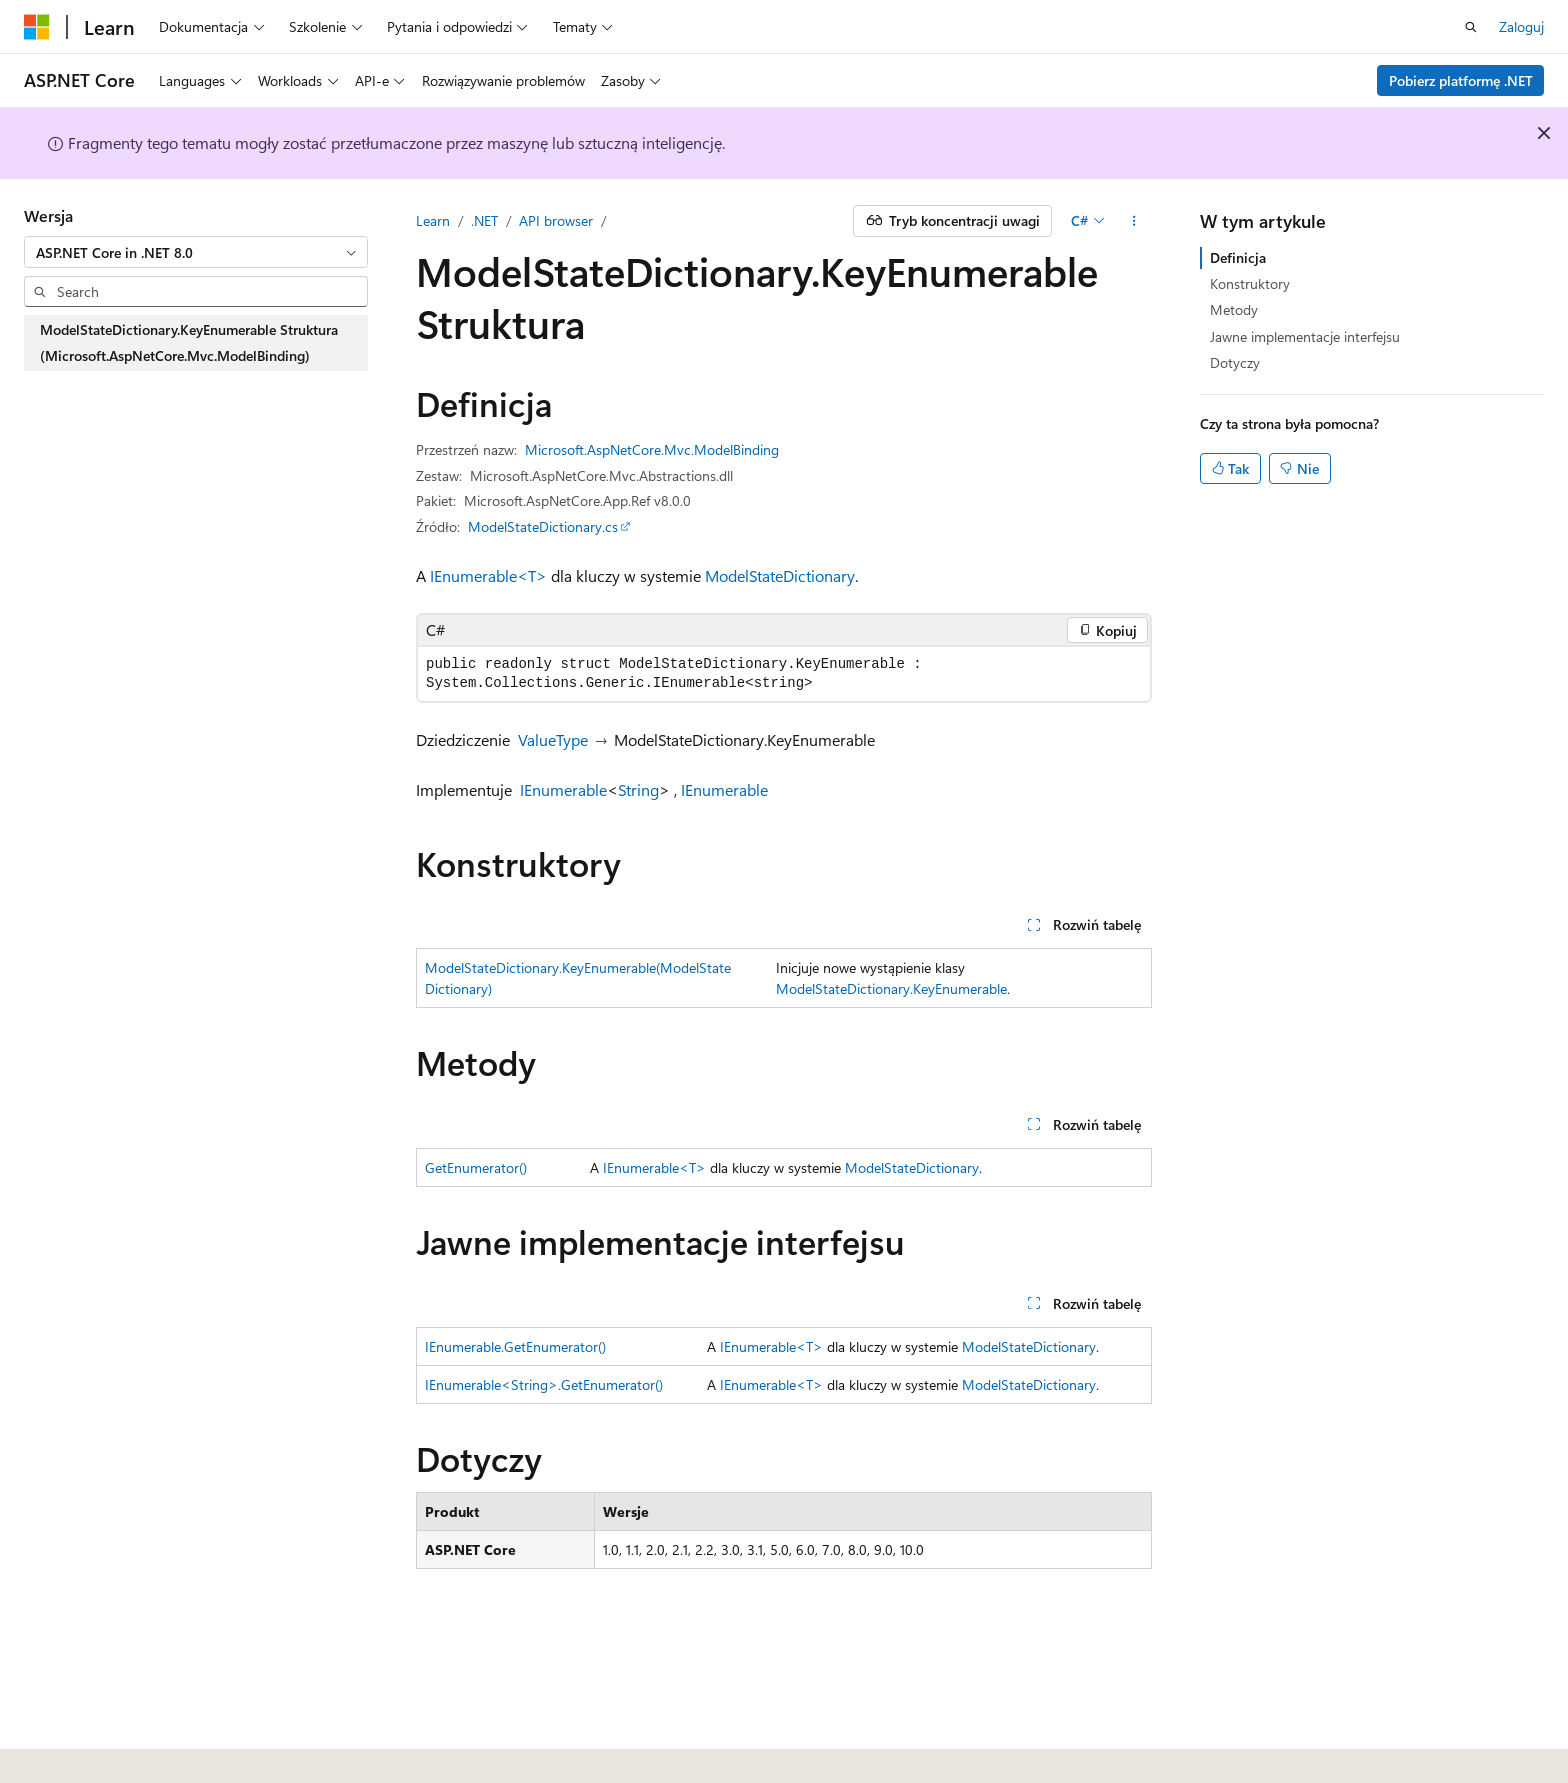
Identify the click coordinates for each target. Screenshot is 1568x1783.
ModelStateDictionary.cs (543, 526)
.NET (484, 220)
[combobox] (196, 252)
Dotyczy (1235, 362)
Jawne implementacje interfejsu (1305, 336)
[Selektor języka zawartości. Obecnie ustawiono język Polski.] (62, 1744)
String (638, 789)
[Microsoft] (37, 27)
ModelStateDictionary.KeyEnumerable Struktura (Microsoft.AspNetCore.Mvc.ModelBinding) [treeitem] (189, 342)
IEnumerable (563, 789)
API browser (556, 220)
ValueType (553, 739)
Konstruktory (1250, 283)
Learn (433, 220)
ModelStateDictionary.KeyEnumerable (891, 988)
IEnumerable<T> (488, 575)
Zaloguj (1521, 26)
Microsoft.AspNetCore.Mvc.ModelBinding (652, 449)
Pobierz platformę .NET (1461, 80)
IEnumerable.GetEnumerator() (515, 1346)
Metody (1234, 309)
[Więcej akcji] (1134, 221)
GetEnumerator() (476, 1167)
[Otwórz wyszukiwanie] (1471, 27)
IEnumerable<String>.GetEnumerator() (544, 1384)
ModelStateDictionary (780, 575)
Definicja (1238, 257)
